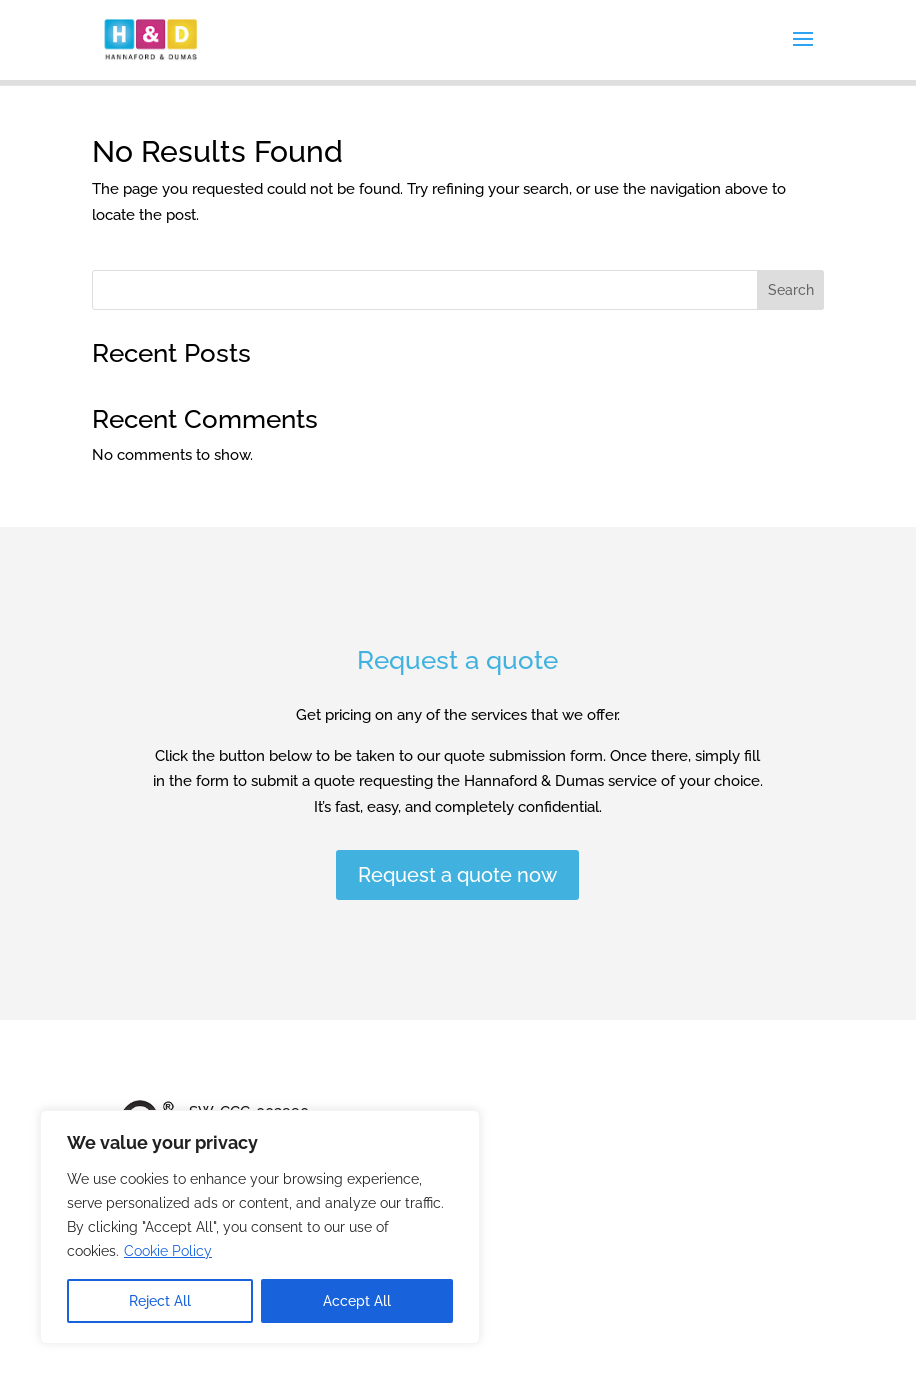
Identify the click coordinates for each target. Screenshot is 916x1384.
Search (791, 290)
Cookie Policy (168, 1251)
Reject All (160, 1301)
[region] (260, 1227)
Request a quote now (457, 875)
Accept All (357, 1301)
